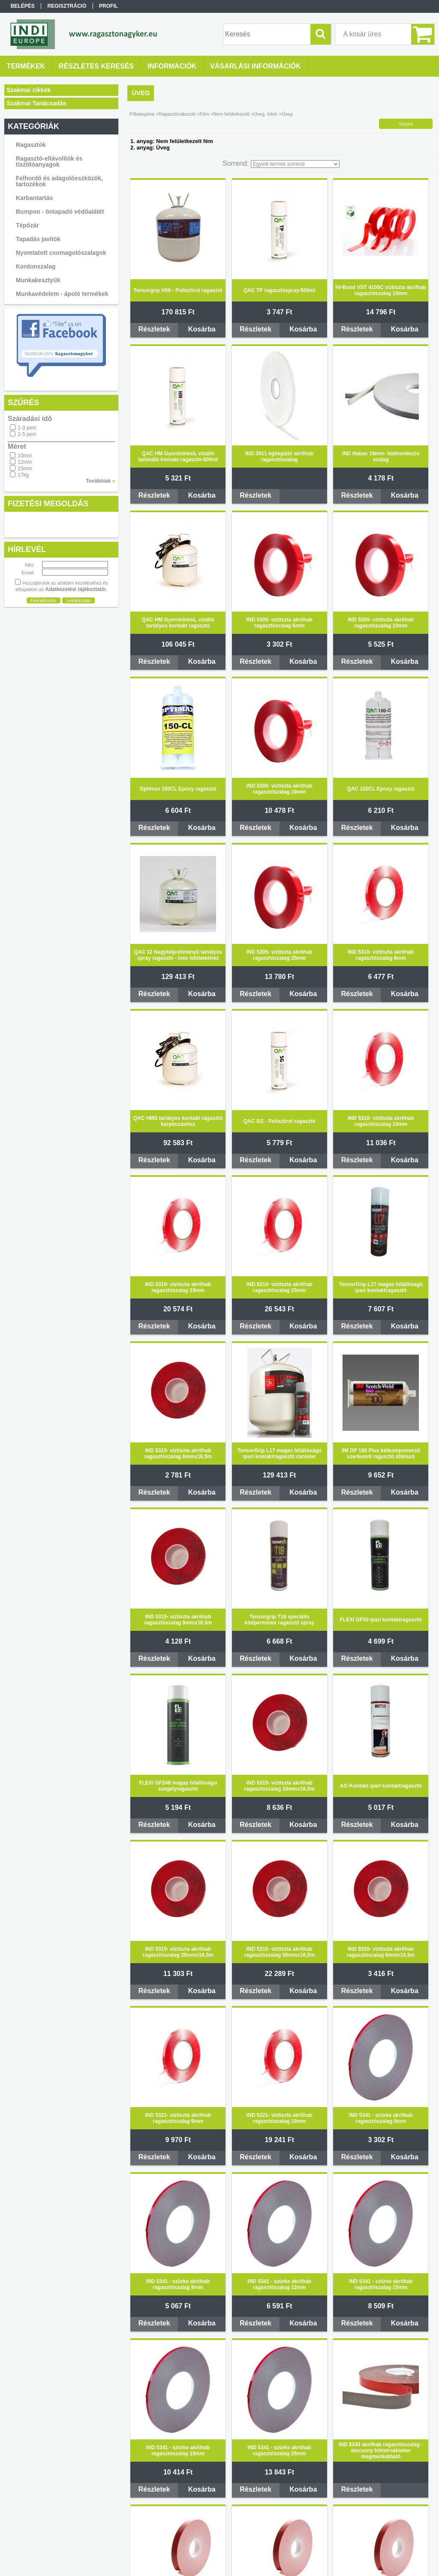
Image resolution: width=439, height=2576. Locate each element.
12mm (25, 462)
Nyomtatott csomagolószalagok (61, 252)
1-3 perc (27, 428)
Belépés (23, 6)
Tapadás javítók (38, 239)
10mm (25, 456)
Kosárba (202, 329)
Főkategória (141, 113)
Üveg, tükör (265, 113)
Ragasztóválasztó (177, 113)
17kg (23, 475)
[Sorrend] (295, 164)
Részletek (154, 329)
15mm (25, 469)
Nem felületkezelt (231, 113)
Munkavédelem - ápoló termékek (62, 293)
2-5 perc (27, 434)
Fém (204, 113)
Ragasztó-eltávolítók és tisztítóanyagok (49, 161)
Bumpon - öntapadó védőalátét (60, 211)
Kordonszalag (36, 266)
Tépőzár (27, 225)
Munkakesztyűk (38, 280)
